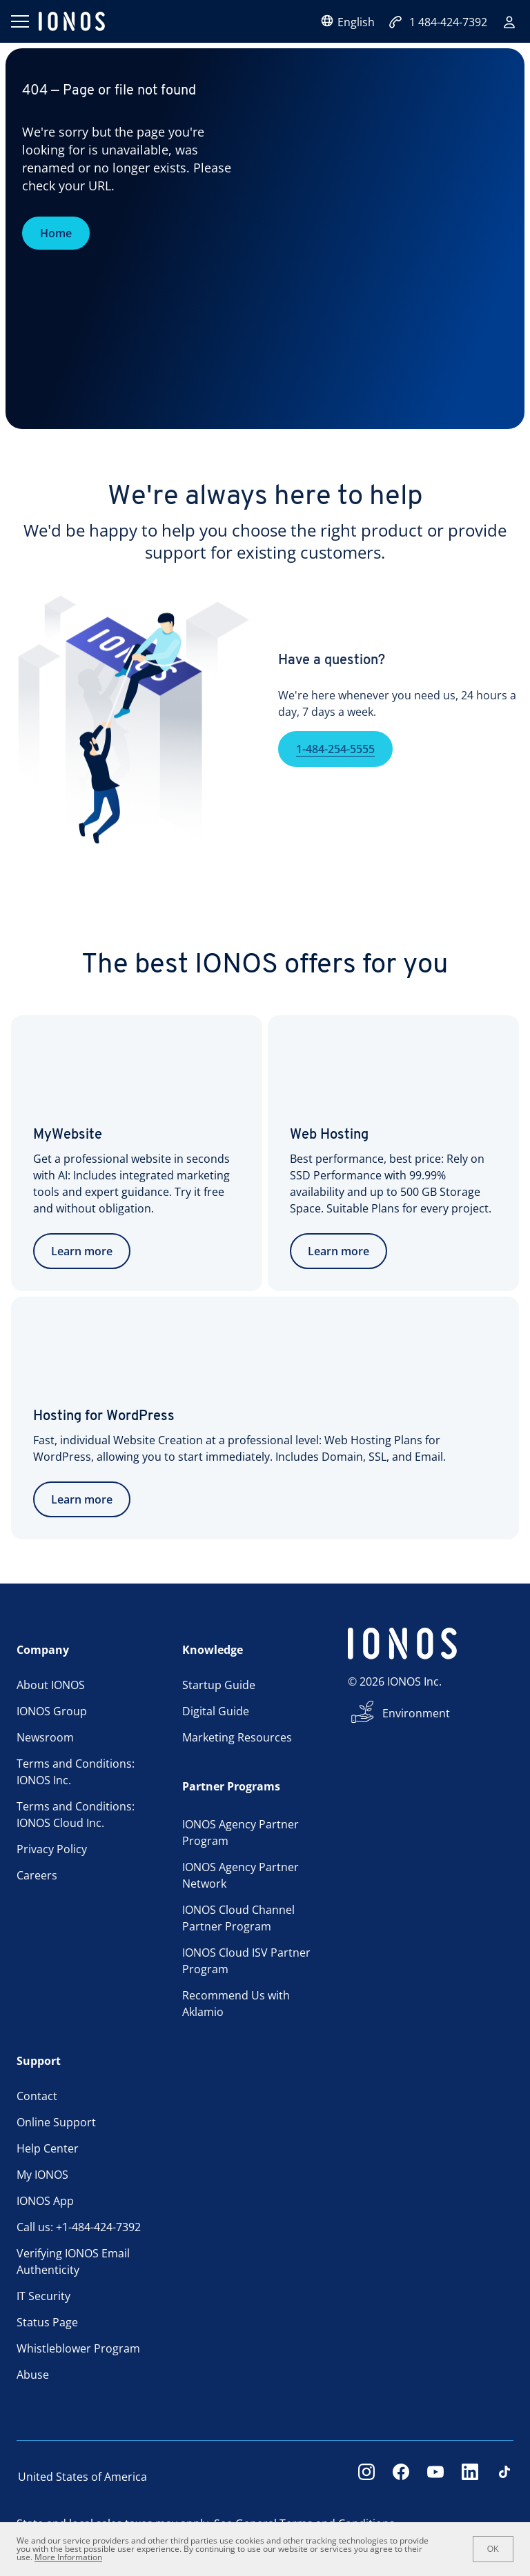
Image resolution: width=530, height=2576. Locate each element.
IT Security (43, 2296)
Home (56, 233)
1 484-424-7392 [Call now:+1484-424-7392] (438, 22)
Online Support (56, 2122)
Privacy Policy (52, 1849)
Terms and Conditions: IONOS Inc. (76, 1772)
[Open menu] (19, 21)
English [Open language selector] (347, 22)
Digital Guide (215, 1711)
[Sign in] (509, 22)
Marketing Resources (237, 1737)
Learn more (81, 1251)
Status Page (47, 2322)
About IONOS (51, 1685)
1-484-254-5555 (335, 767)
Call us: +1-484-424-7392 (79, 2227)
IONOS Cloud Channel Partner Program (238, 1918)
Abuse (33, 2374)
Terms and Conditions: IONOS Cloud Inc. (76, 1814)
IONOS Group (52, 1711)
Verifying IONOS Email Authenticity (73, 2261)
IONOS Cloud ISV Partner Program (246, 1961)
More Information (68, 2557)
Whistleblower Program (78, 2348)
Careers (37, 1875)
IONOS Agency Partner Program (240, 1832)
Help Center (48, 2148)
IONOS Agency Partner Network (240, 1875)
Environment (416, 1713)
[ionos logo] (72, 21)
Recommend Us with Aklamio (236, 2003)
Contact (37, 2096)
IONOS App (45, 2200)
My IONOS (42, 2174)
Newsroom (45, 1737)
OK (493, 2549)
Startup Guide (218, 1685)
